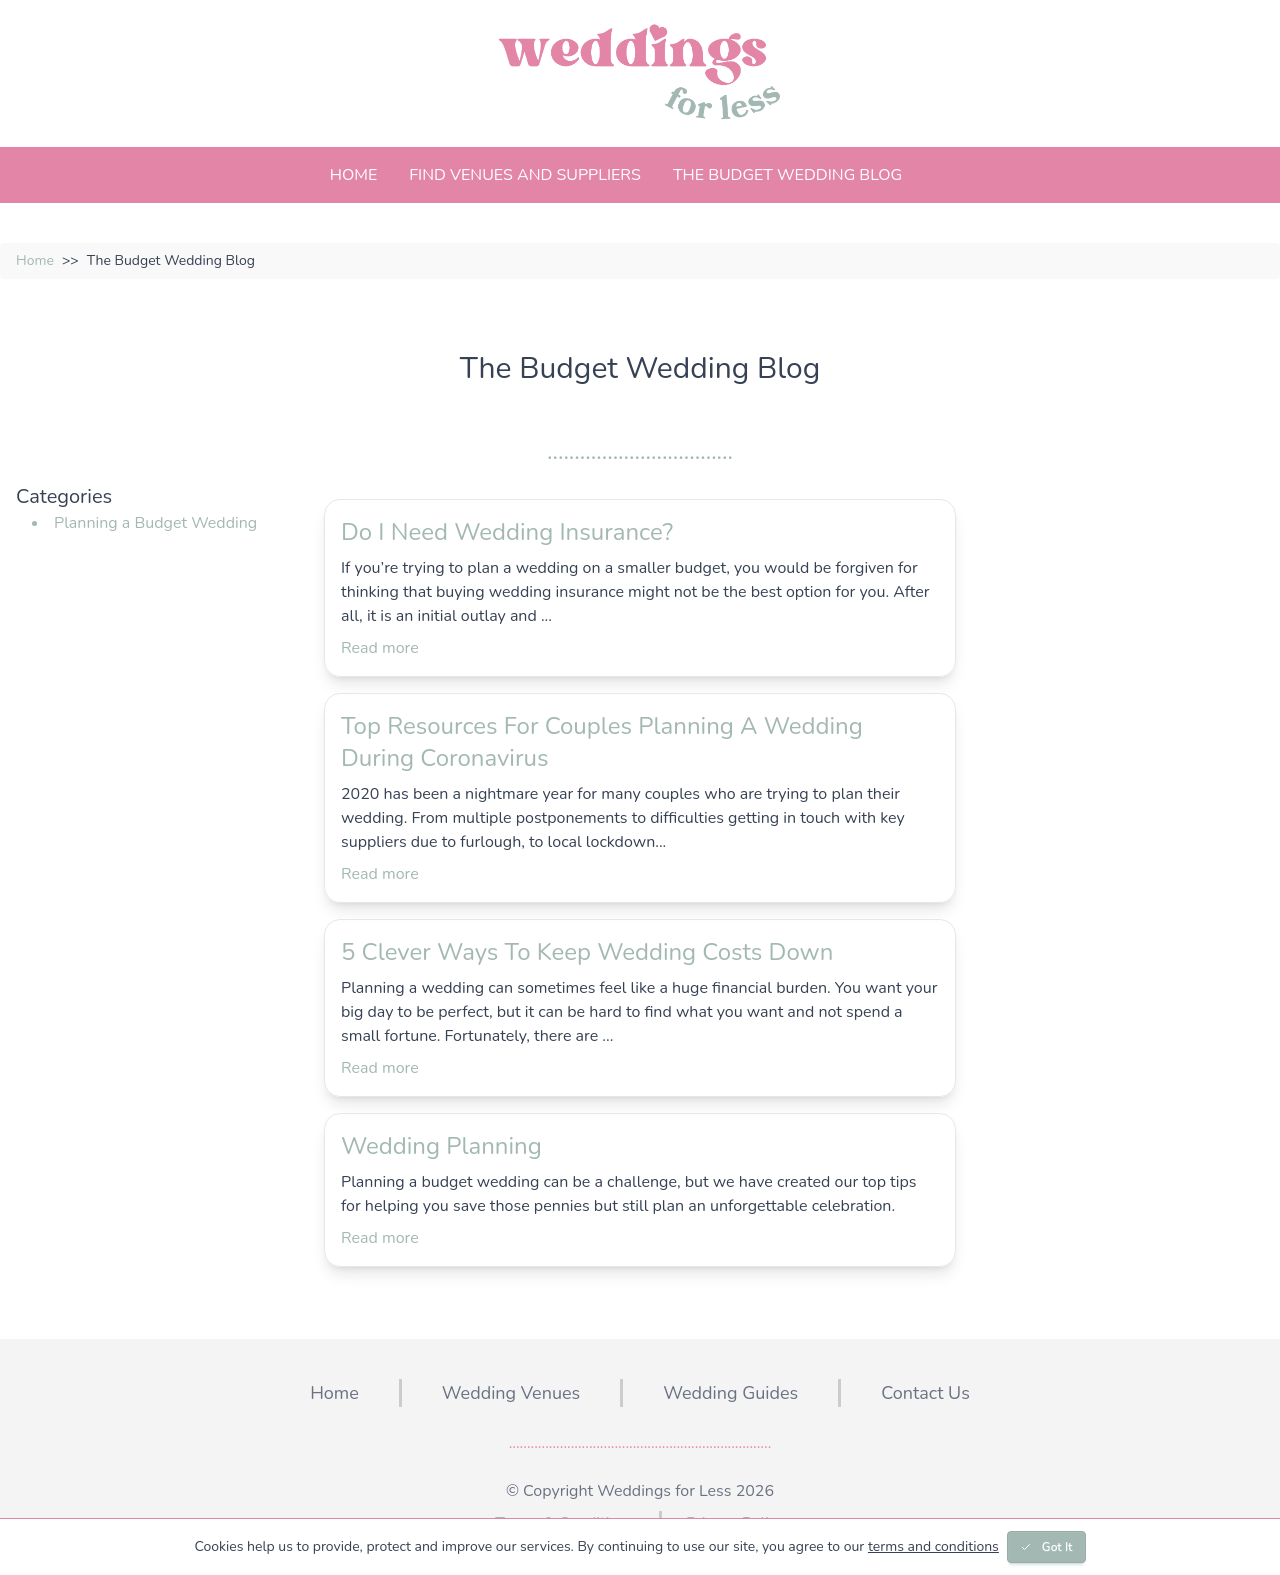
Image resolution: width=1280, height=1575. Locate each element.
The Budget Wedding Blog (787, 175)
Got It (1046, 1547)
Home (353, 175)
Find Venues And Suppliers (525, 175)
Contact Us (925, 1393)
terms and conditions (933, 1546)
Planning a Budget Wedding (155, 523)
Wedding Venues (511, 1393)
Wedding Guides (730, 1393)
